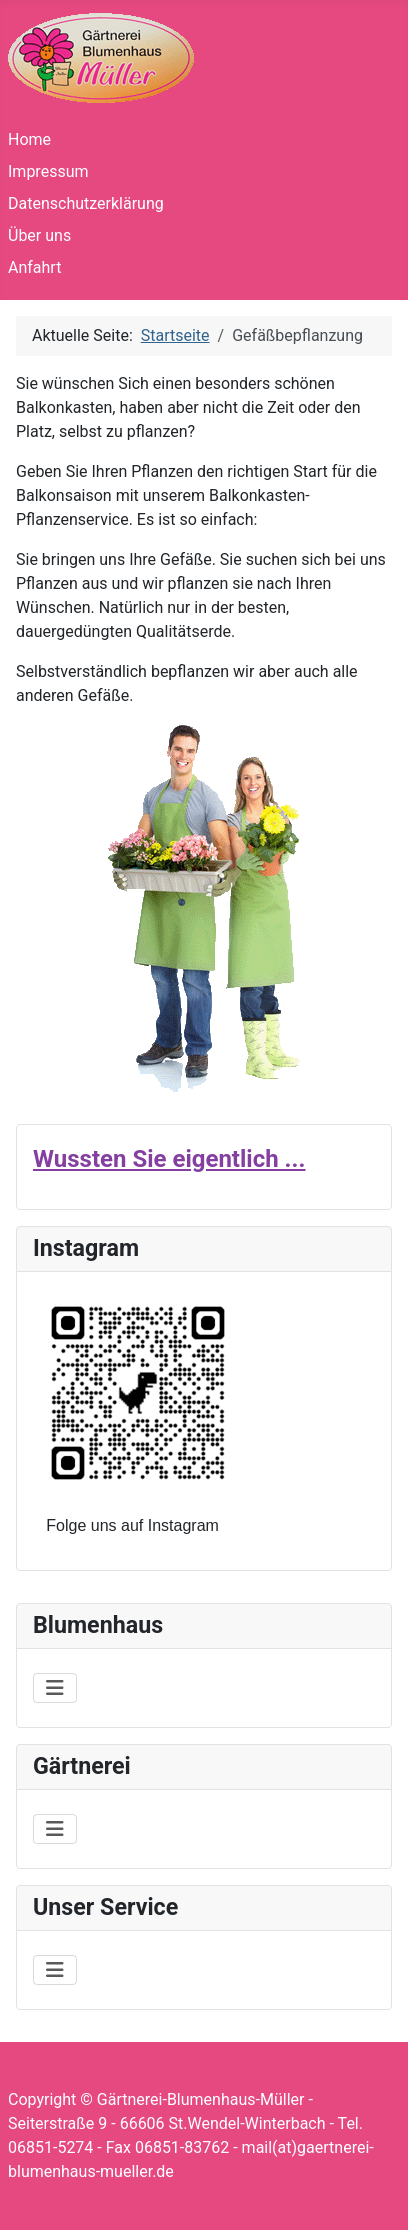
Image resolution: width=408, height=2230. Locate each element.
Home (29, 139)
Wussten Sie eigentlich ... (169, 1159)
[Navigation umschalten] (55, 1688)
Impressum (48, 171)
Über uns (39, 235)
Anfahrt (34, 267)
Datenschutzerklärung (86, 203)
